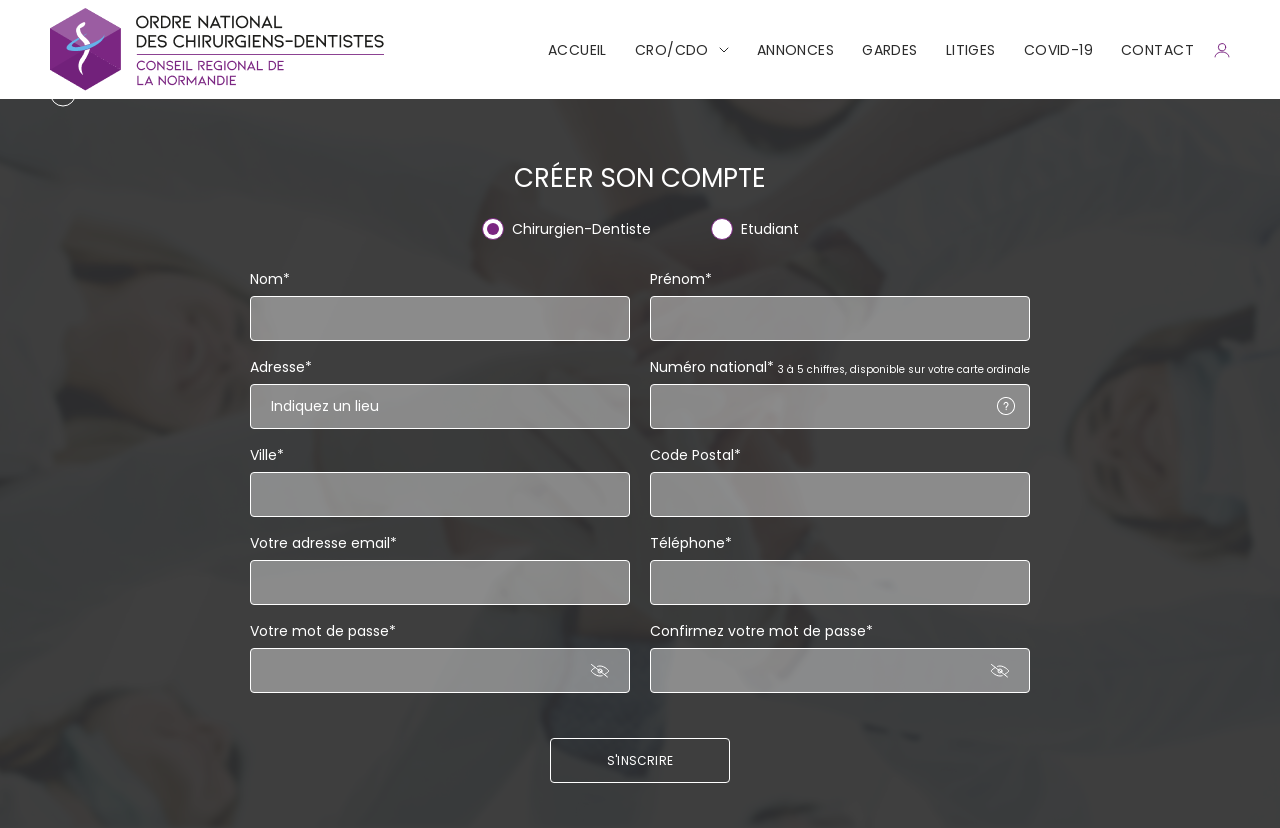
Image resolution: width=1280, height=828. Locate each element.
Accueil (577, 50)
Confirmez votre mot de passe (761, 631)
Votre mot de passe (323, 631)
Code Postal (695, 455)
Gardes (890, 50)
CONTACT (1157, 50)
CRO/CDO (672, 50)
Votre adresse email (323, 543)
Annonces (795, 50)
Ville (267, 455)
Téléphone (691, 543)
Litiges (971, 50)
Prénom (681, 279)
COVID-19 (1058, 50)
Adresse (281, 367)
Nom (270, 279)
